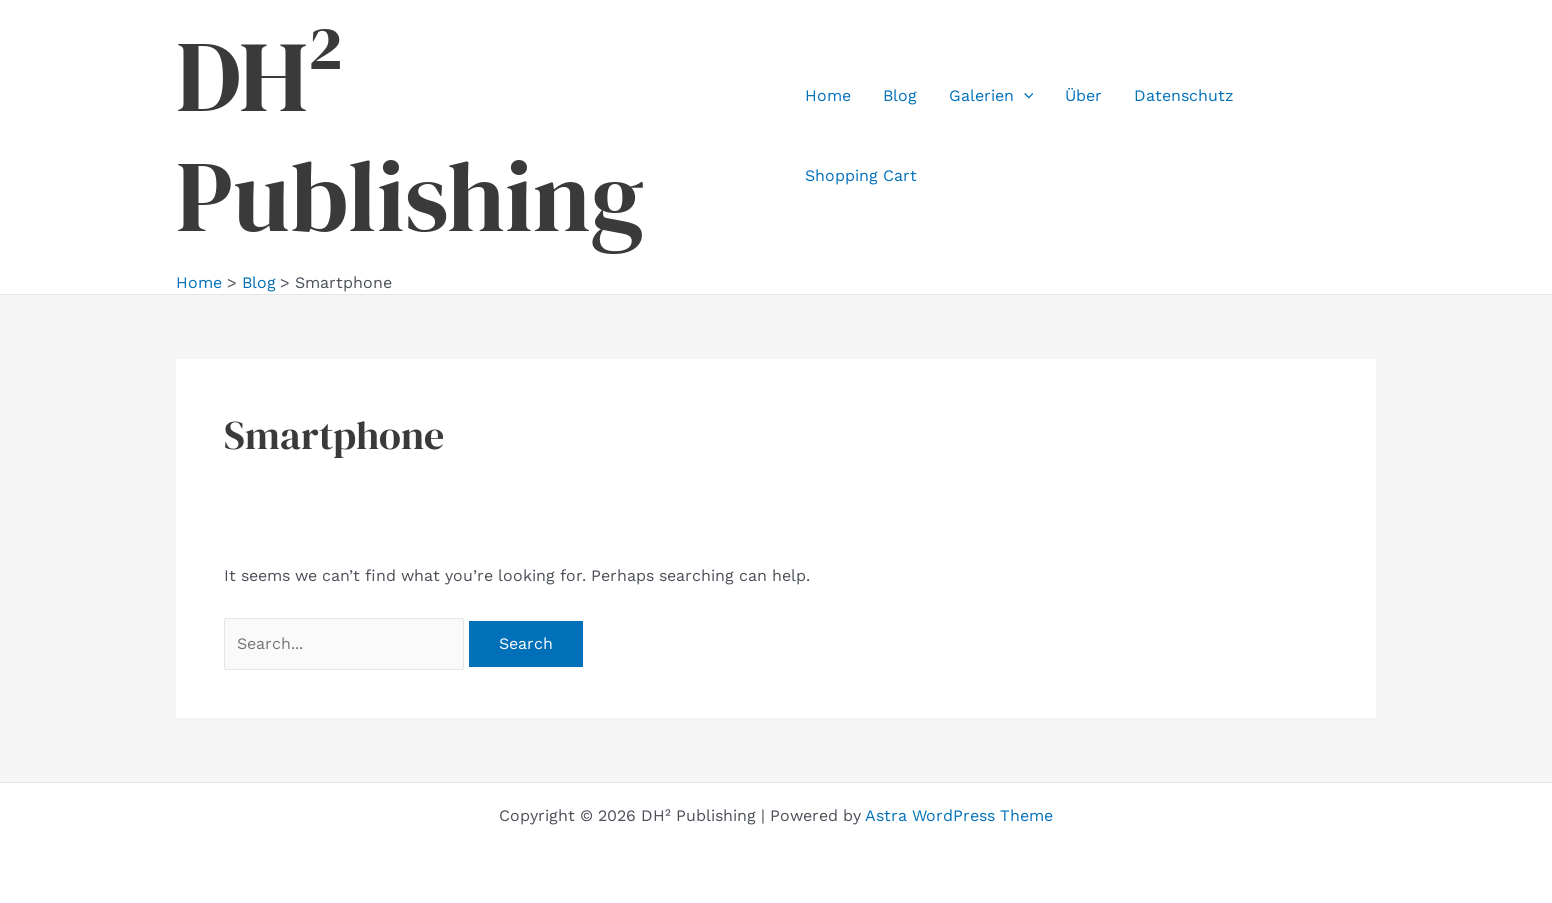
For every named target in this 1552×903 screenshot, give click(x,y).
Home (828, 95)
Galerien (991, 96)
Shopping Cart (861, 175)
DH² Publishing (410, 136)
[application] (1024, 96)
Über (1083, 95)
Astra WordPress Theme (959, 815)
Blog (900, 95)
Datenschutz (1184, 95)
